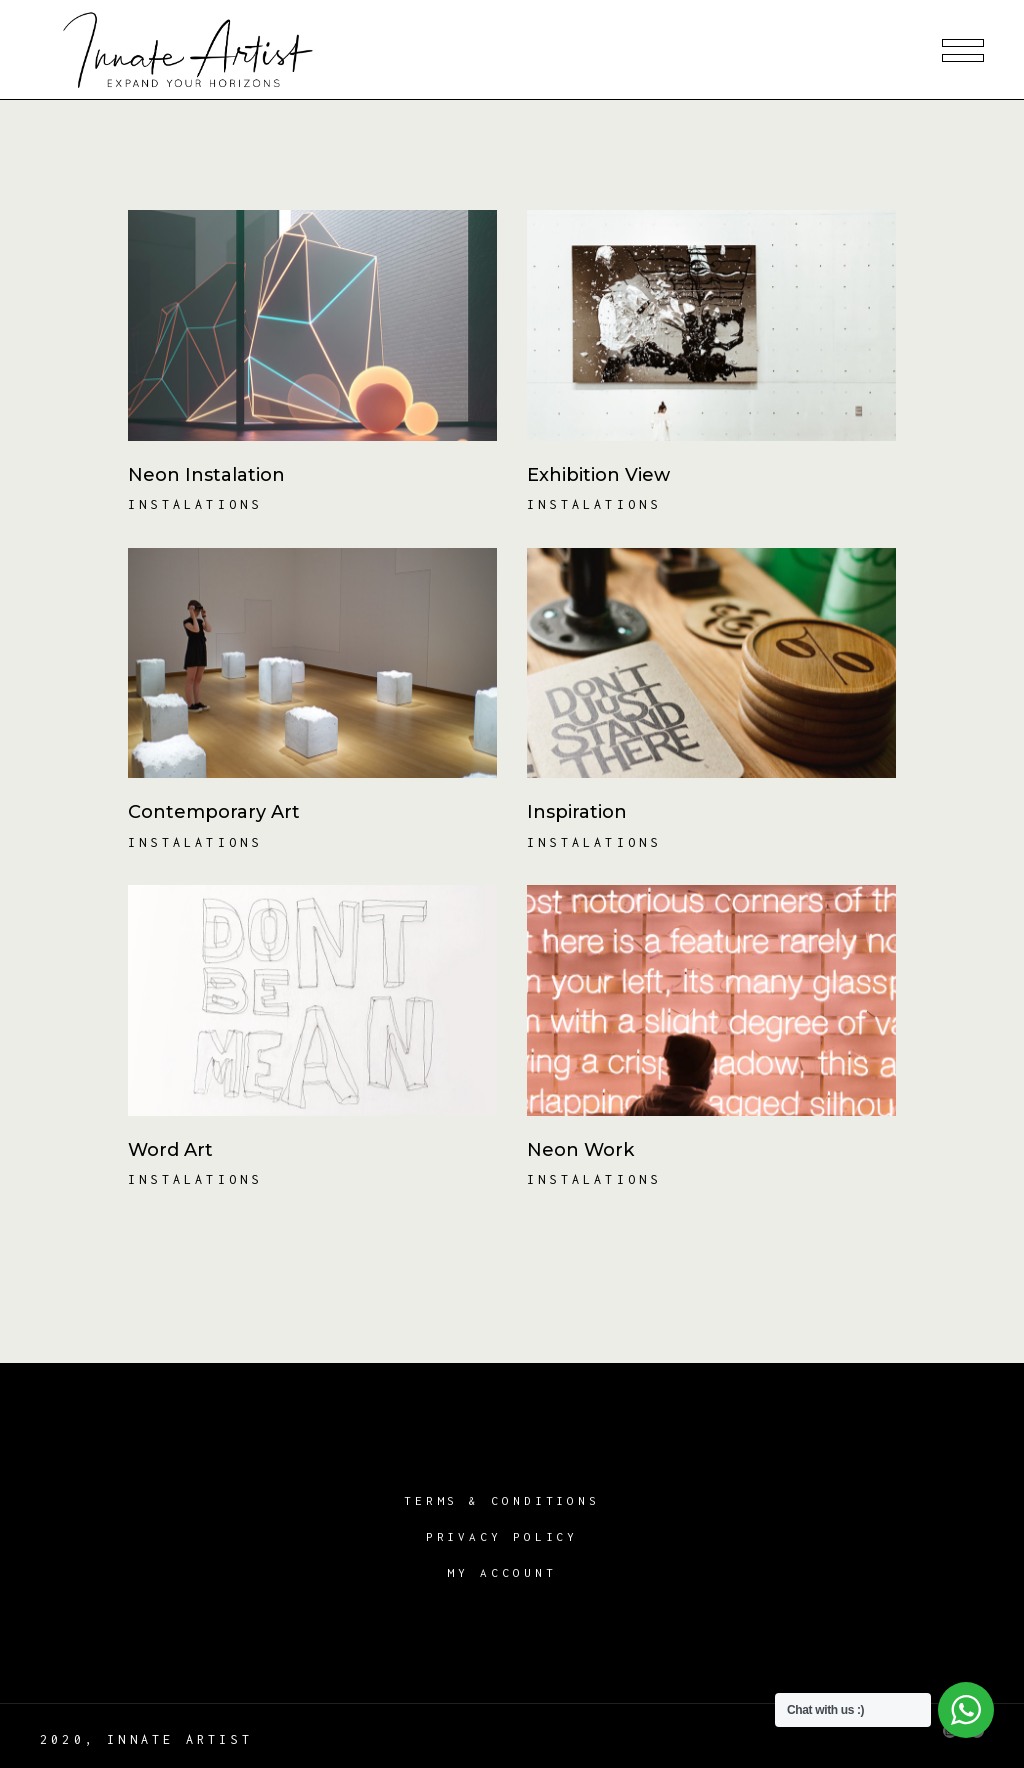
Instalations (195, 504)
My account (501, 1572)
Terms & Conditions (502, 1500)
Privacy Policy (502, 1536)
